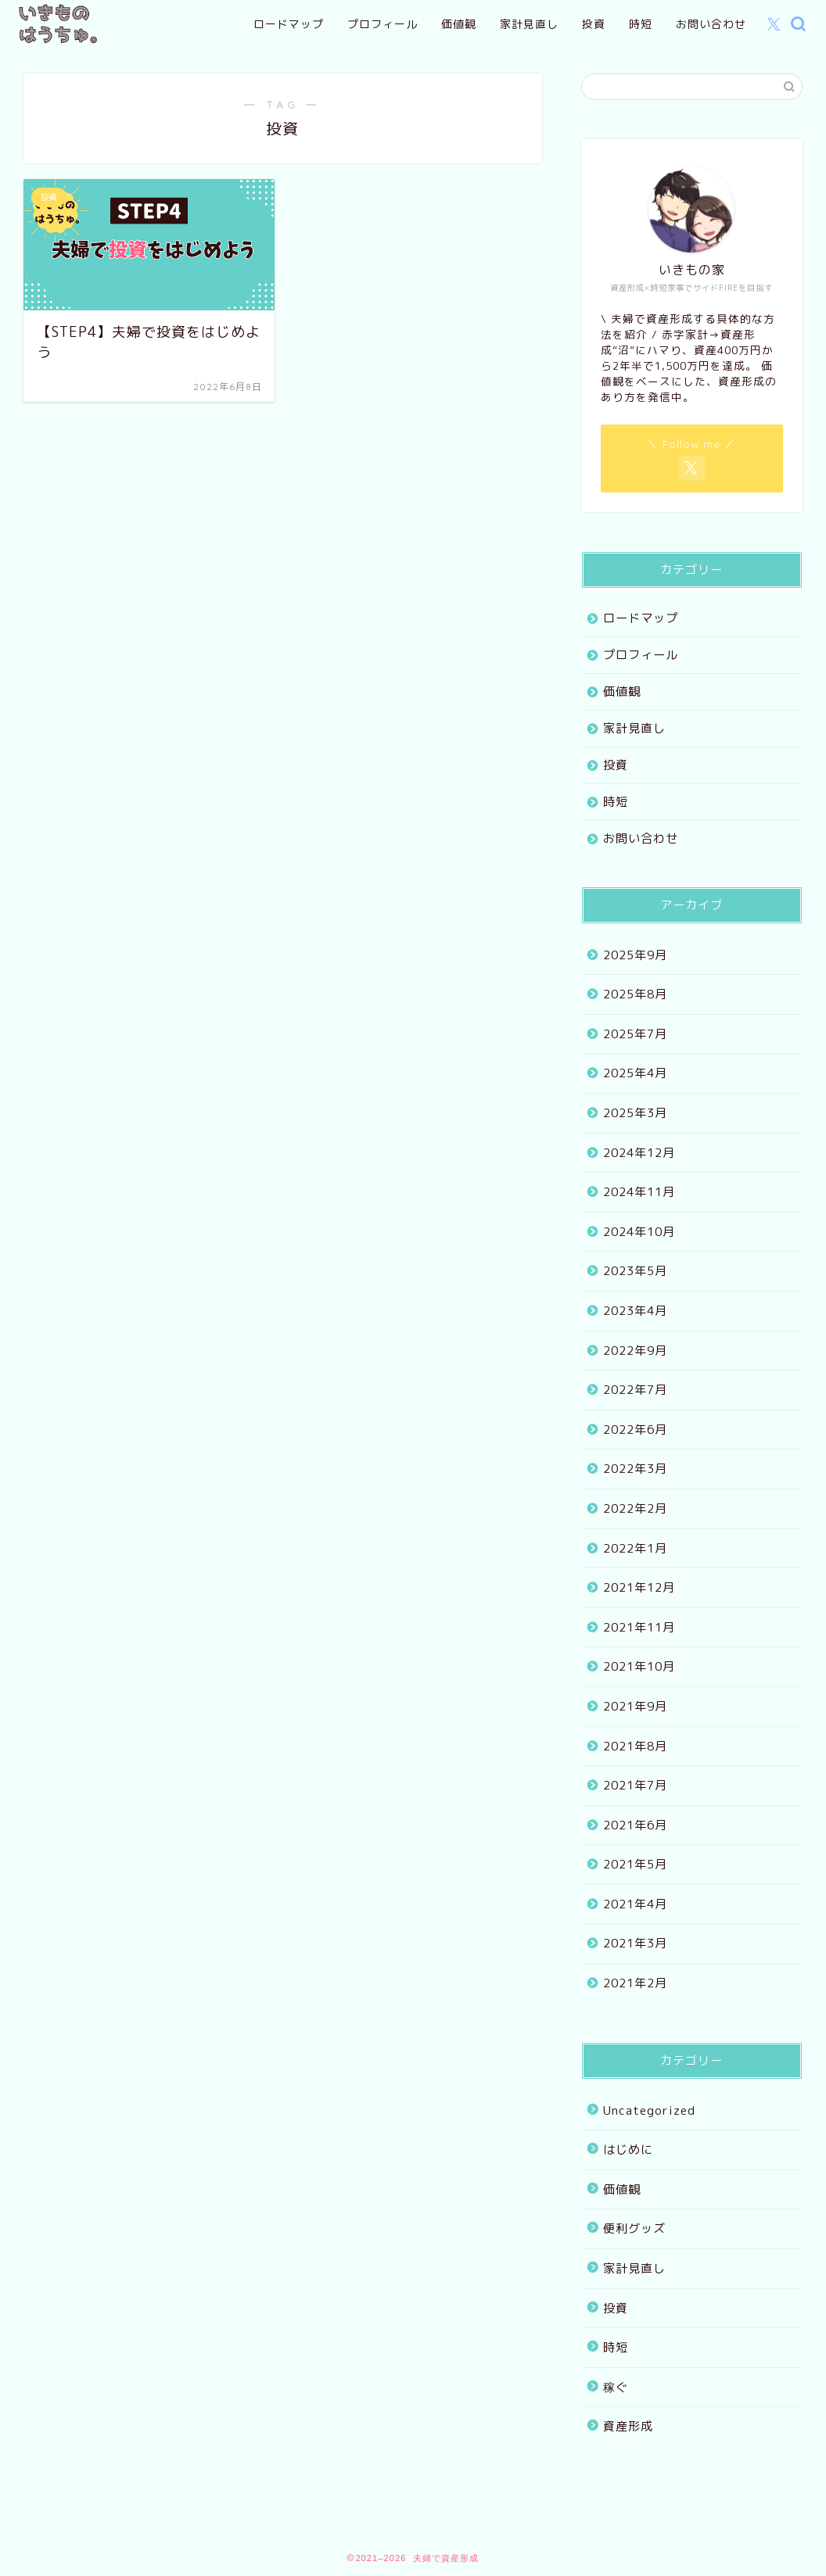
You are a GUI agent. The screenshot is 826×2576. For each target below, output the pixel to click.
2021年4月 (635, 1904)
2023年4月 (635, 1310)
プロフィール (382, 24)
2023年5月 (635, 1271)
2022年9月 (635, 1350)
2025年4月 (635, 1073)
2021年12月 (639, 1587)
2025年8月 (635, 994)
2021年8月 (635, 1746)
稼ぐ (615, 2387)
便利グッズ (634, 2228)
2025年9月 (635, 955)
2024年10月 (639, 1232)
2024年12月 (639, 1153)
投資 (593, 24)
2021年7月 (635, 1785)
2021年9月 (635, 1706)
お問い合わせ (711, 24)
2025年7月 (635, 1034)
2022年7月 (635, 1389)
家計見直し (529, 24)
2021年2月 (635, 1983)
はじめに (628, 2149)
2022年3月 (635, 1468)
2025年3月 (635, 1113)
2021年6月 (635, 1825)
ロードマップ (288, 24)
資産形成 (628, 2426)
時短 (640, 24)
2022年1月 (635, 1548)
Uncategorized (649, 2110)
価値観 (458, 24)
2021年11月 (639, 1627)
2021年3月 (635, 1943)
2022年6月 (635, 1429)
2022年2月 (635, 1508)
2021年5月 (635, 1864)
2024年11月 (639, 1192)
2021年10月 (639, 1666)
